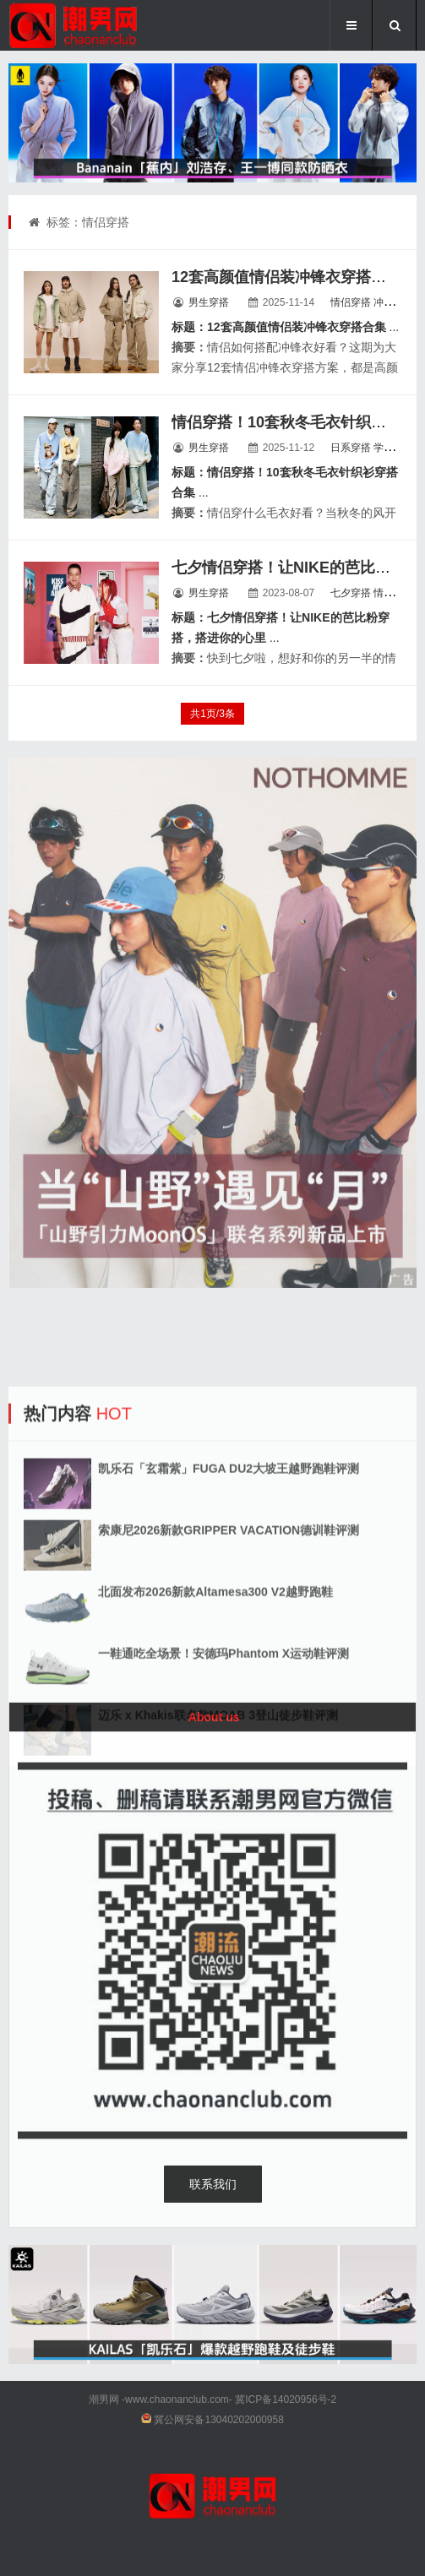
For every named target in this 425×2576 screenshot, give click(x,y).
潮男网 (104, 2399)
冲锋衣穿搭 (398, 302)
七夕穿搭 (350, 593)
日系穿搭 (350, 448)
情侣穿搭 (350, 302)
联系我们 (213, 2184)
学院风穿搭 (398, 448)
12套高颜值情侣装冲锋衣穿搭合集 (286, 277)
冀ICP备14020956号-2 (285, 2399)
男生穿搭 (208, 302)
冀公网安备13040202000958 (218, 2420)
